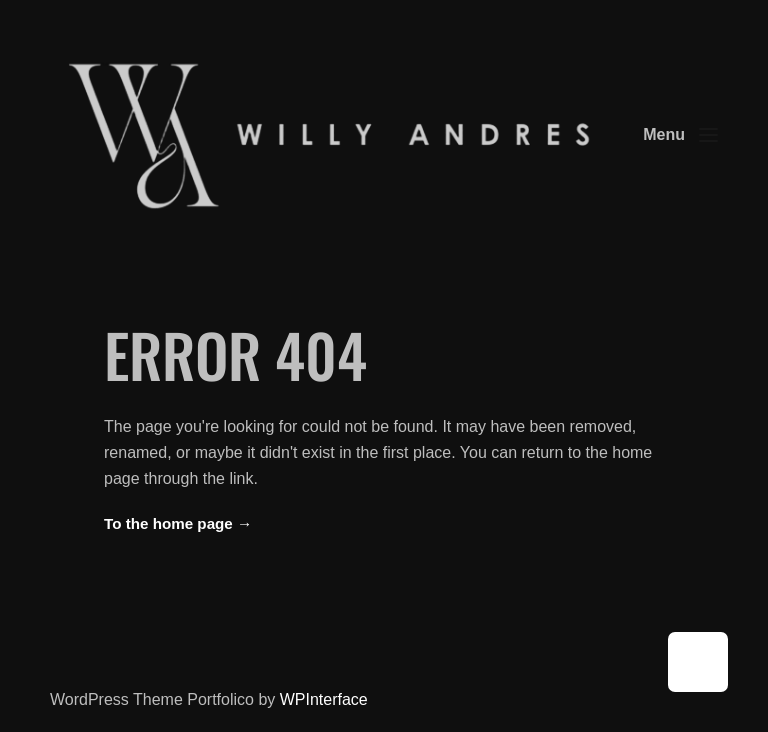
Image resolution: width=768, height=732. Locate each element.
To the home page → (178, 523)
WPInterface (324, 699)
